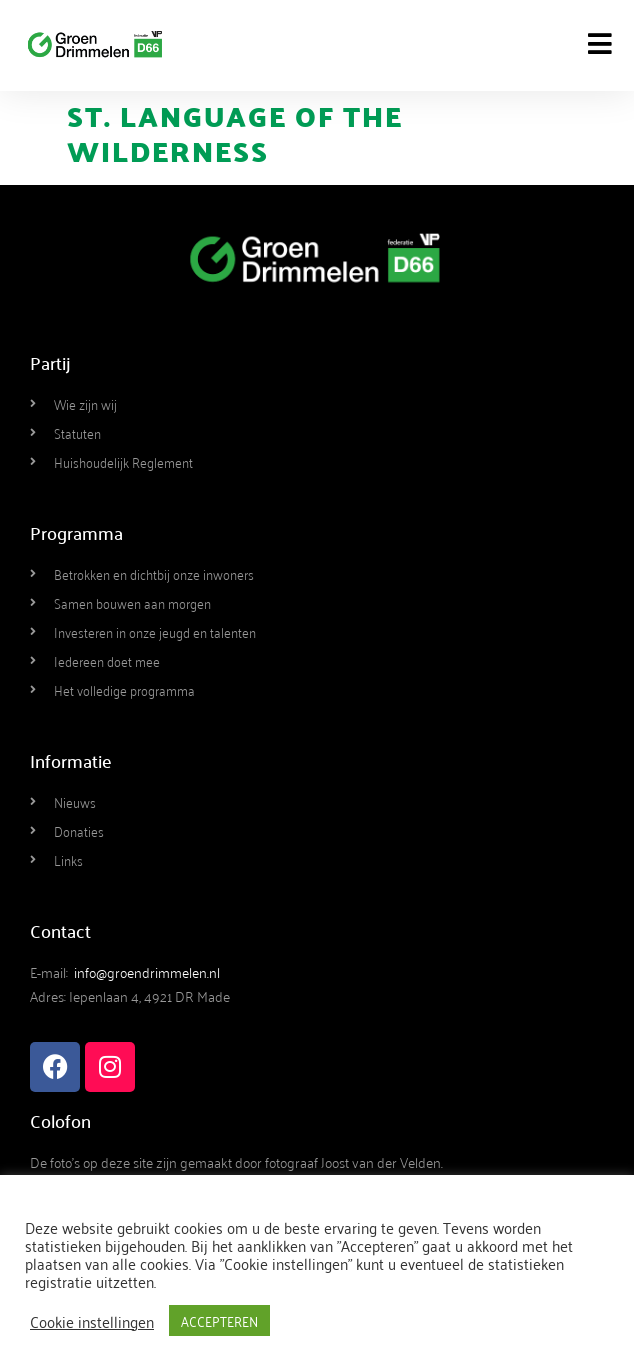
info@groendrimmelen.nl (147, 971)
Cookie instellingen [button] (92, 1321)
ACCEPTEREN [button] (219, 1320)
